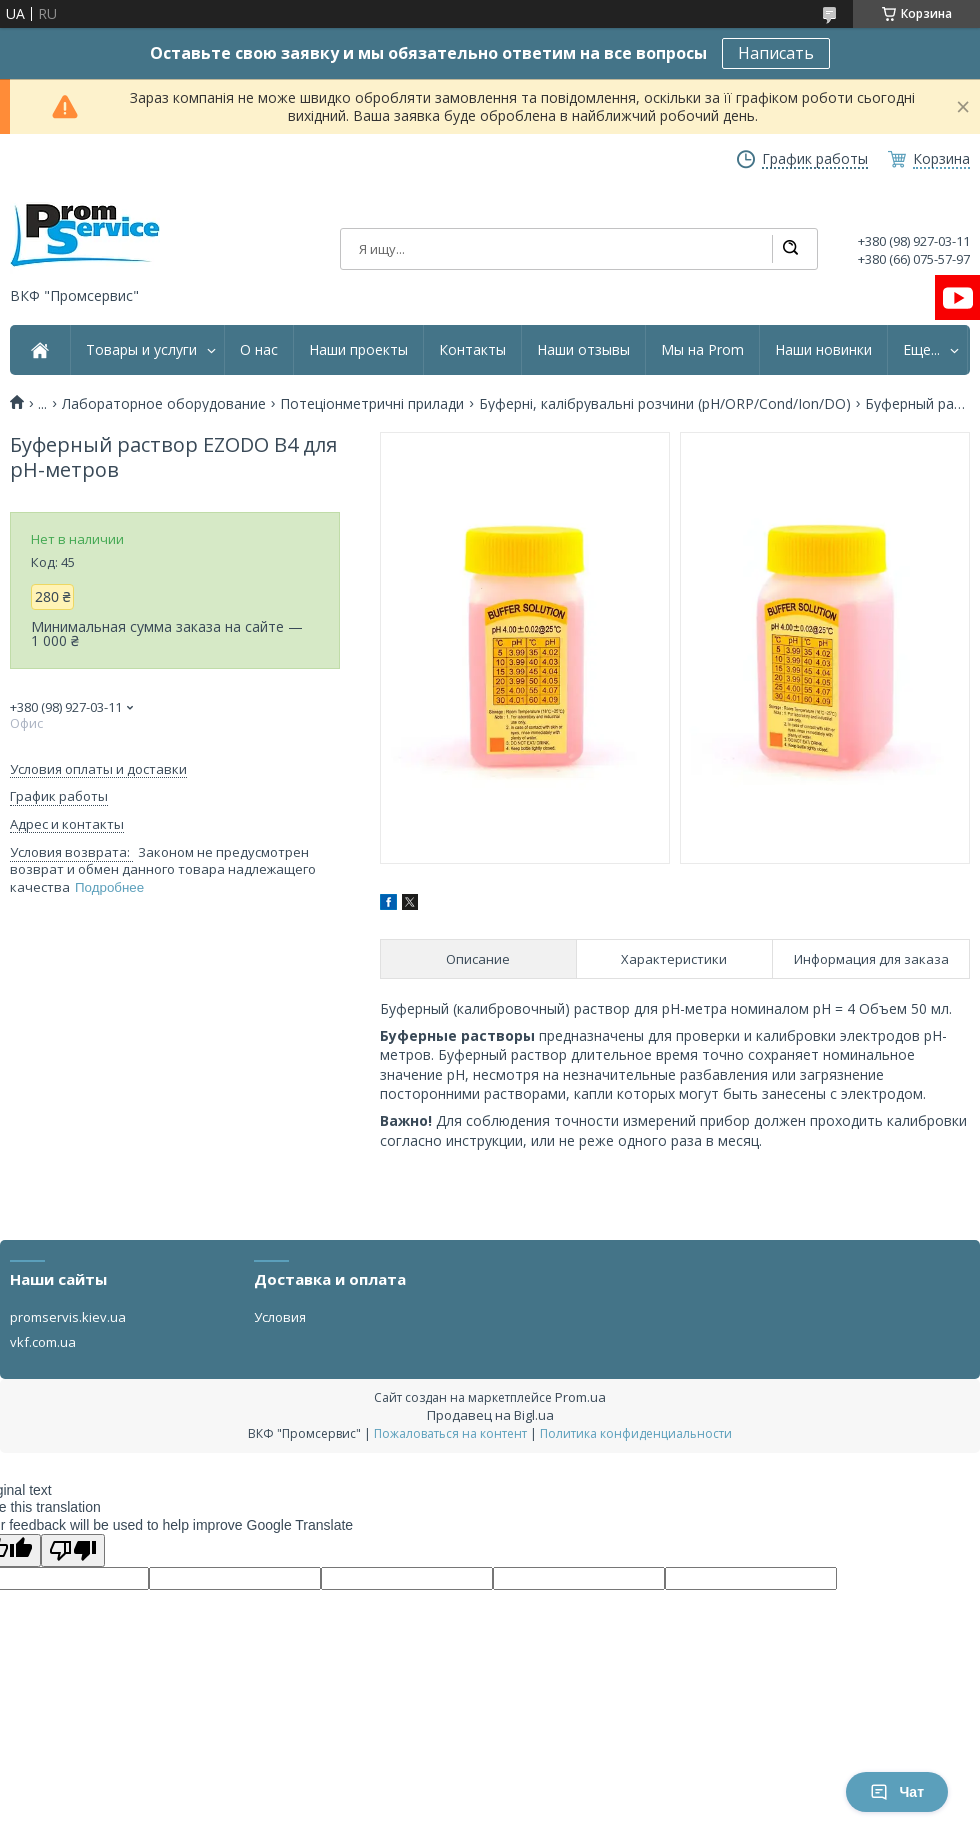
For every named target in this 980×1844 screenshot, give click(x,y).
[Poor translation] (73, 1550)
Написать (776, 53)
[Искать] (790, 249)
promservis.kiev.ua (68, 1317)
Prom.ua (580, 1397)
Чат (897, 1792)
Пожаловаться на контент (450, 1433)
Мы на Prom (702, 350)
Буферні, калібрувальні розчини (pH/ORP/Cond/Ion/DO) (665, 404)
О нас (259, 350)
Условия (280, 1317)
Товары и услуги (141, 350)
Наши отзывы (583, 350)
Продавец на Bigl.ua (490, 1415)
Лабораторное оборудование (164, 404)
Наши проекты (358, 350)
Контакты (472, 350)
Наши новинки (823, 350)
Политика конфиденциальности (636, 1433)
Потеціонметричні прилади (372, 404)
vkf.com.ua (43, 1342)
